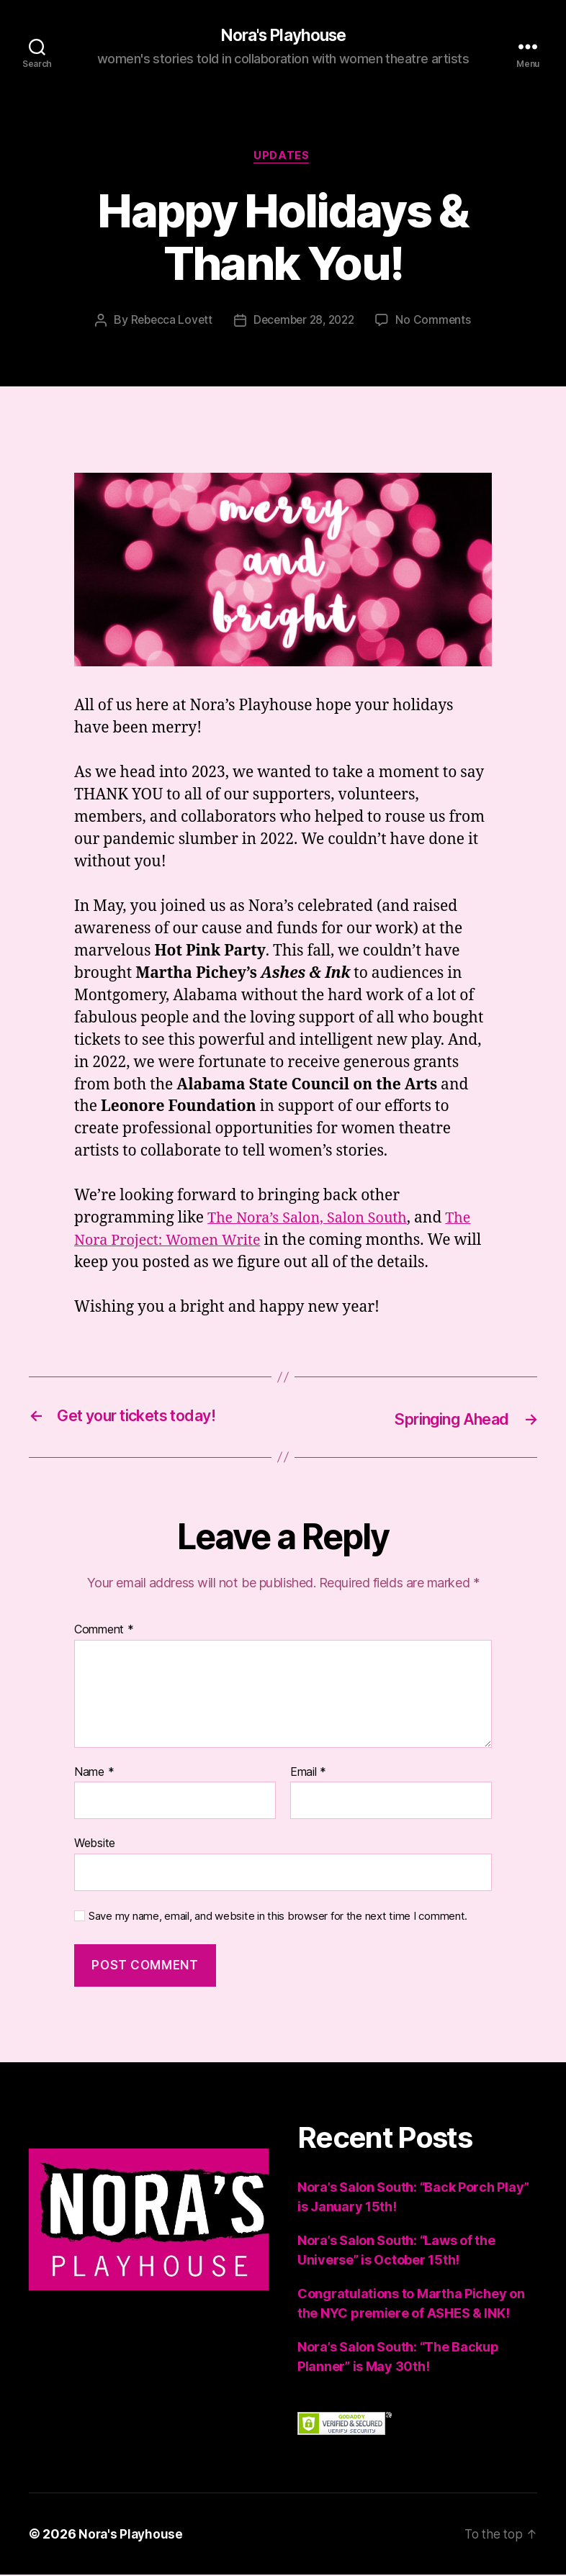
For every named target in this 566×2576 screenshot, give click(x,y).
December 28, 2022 (304, 323)
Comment (104, 1631)
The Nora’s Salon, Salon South (313, 1220)
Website (94, 1844)
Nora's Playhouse (283, 36)
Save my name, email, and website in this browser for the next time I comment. (278, 1917)
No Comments (438, 323)
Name (94, 1773)
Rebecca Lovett (167, 323)
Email (308, 1773)
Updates (283, 158)
